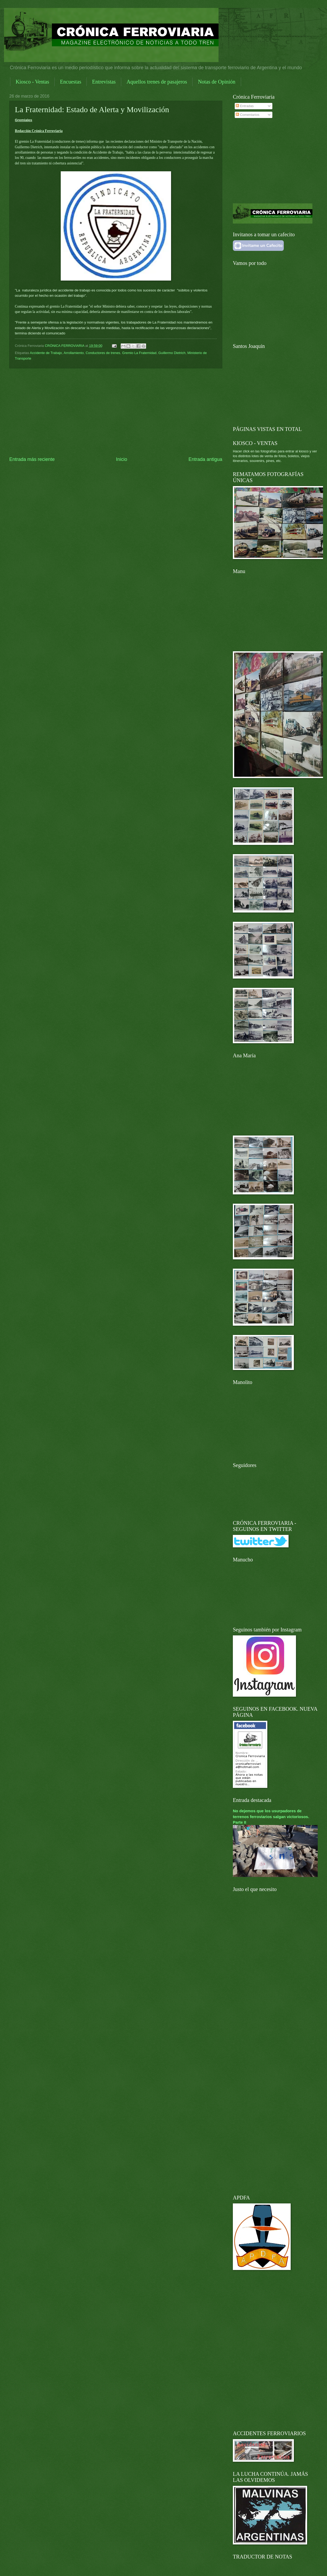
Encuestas (70, 82)
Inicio (121, 459)
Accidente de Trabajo (46, 353)
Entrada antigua (205, 459)
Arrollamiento (74, 353)
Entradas (245, 106)
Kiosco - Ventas (32, 82)
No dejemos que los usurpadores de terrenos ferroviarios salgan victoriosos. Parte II (271, 1816)
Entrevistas (104, 82)
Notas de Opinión (216, 82)
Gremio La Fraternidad (139, 353)
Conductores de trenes (103, 353)
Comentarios (247, 115)
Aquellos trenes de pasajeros (157, 82)
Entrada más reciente (32, 459)
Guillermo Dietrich (171, 353)
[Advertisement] (115, 412)
